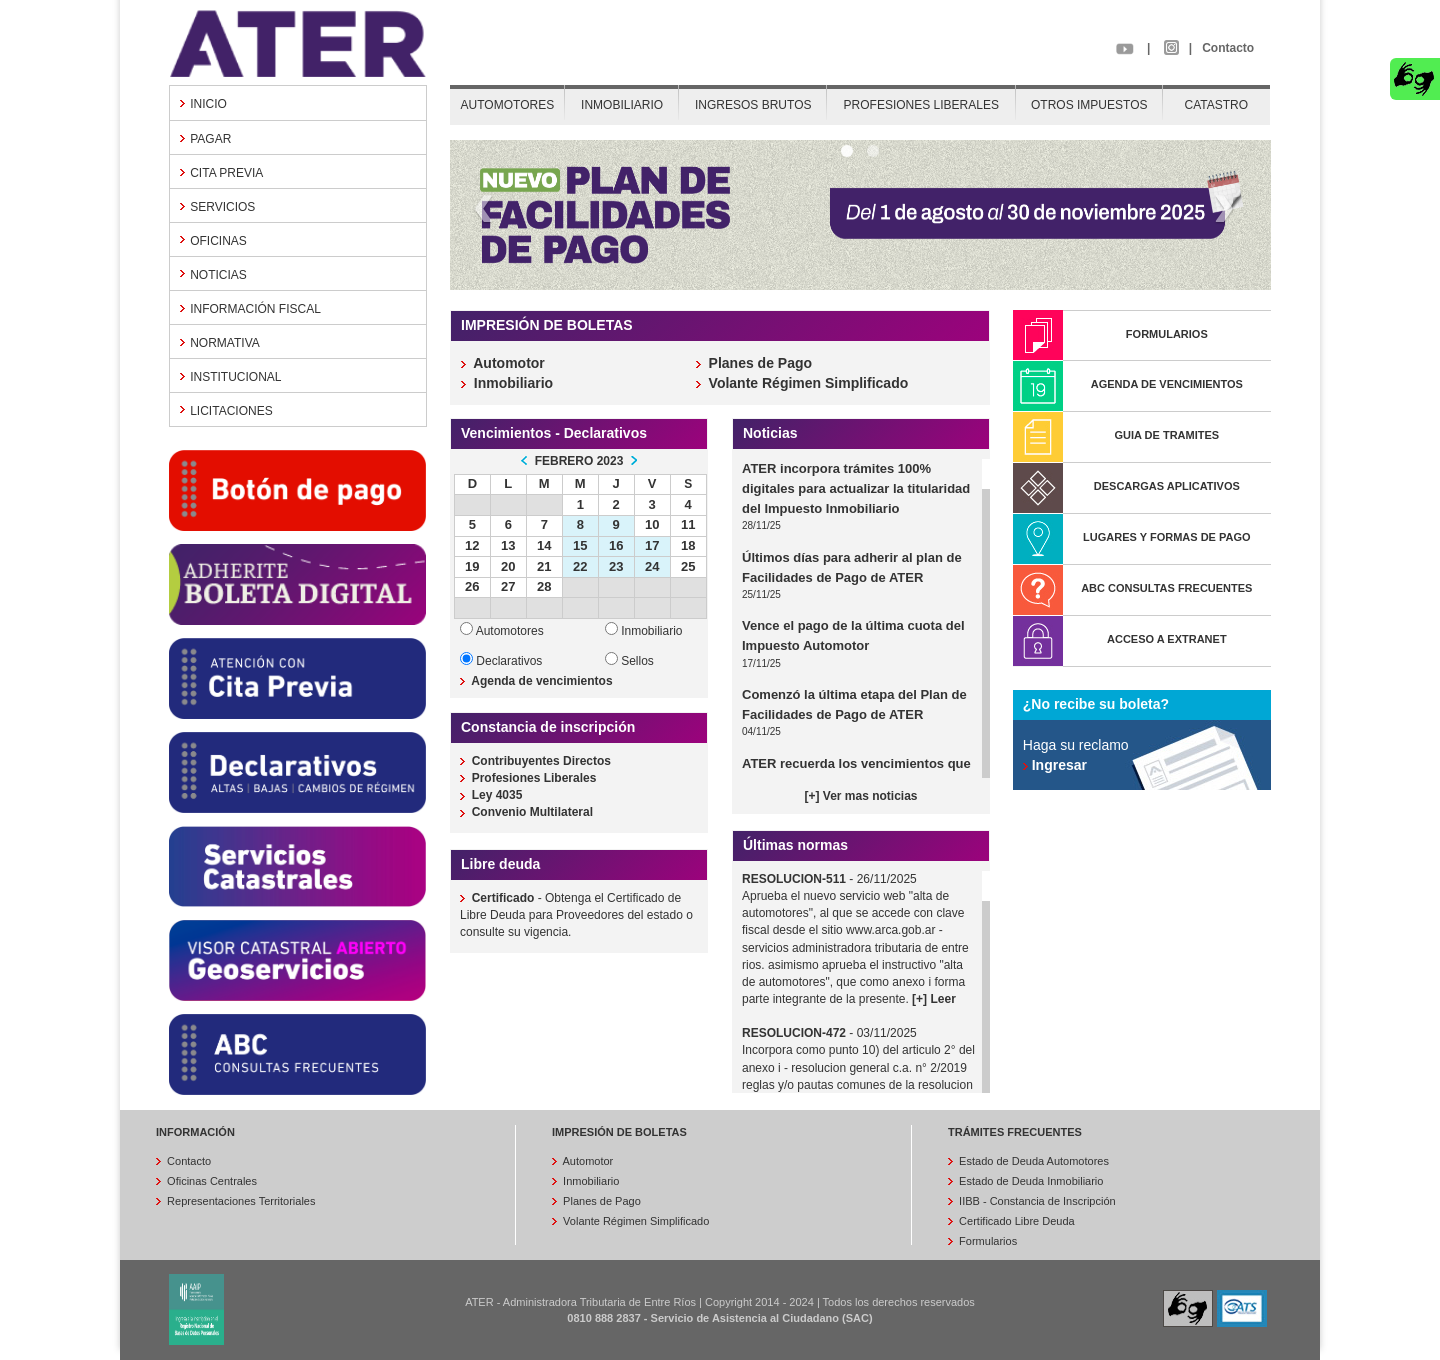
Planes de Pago (600, 1201)
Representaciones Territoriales (239, 1201)
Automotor (586, 1161)
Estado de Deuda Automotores (1032, 1161)
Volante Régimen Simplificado (634, 1221)
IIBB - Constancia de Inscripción (1036, 1201)
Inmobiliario (589, 1181)
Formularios (986, 1241)
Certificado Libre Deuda (1015, 1221)
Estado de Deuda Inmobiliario (1029, 1181)
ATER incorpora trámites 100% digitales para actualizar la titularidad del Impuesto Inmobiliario (856, 488)
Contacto (1228, 48)
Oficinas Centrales (210, 1181)
